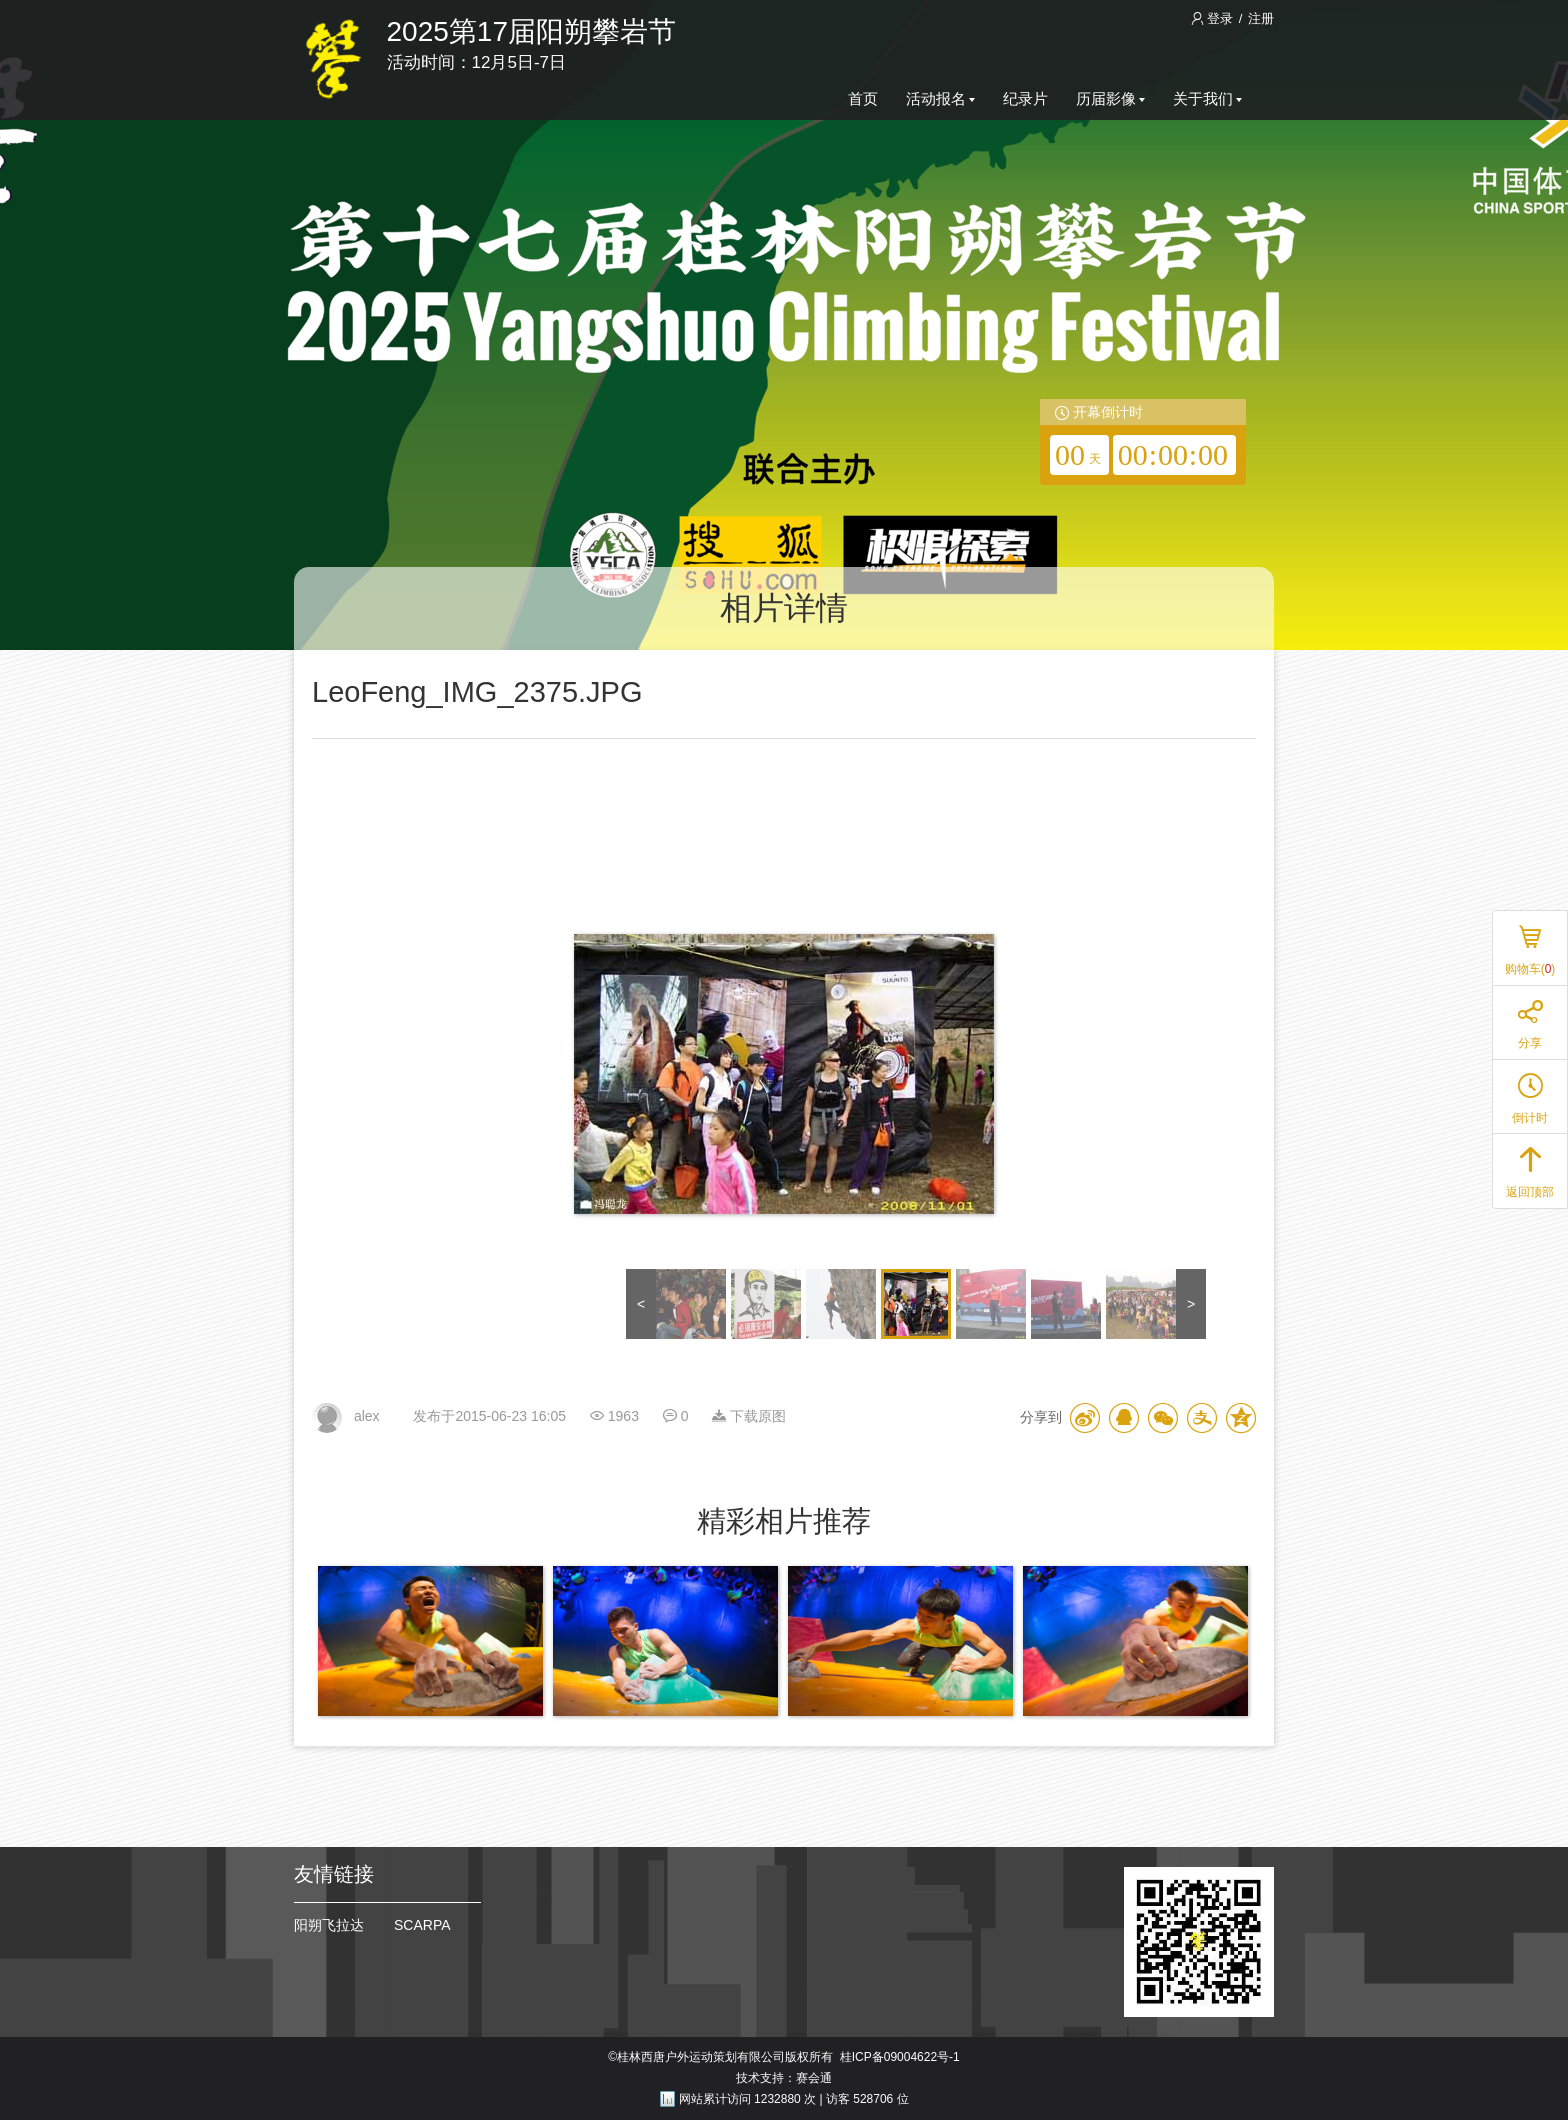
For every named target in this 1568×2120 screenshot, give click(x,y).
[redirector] (1143, 442)
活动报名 (940, 98)
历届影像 (1110, 98)
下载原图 (749, 1416)
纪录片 (1025, 98)
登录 (1214, 18)
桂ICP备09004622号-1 (900, 2057)
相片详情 (784, 608)
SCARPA (422, 1925)
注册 (1261, 18)
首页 (863, 98)
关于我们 (1207, 98)
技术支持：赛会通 (784, 2078)
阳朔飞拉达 (329, 1925)
